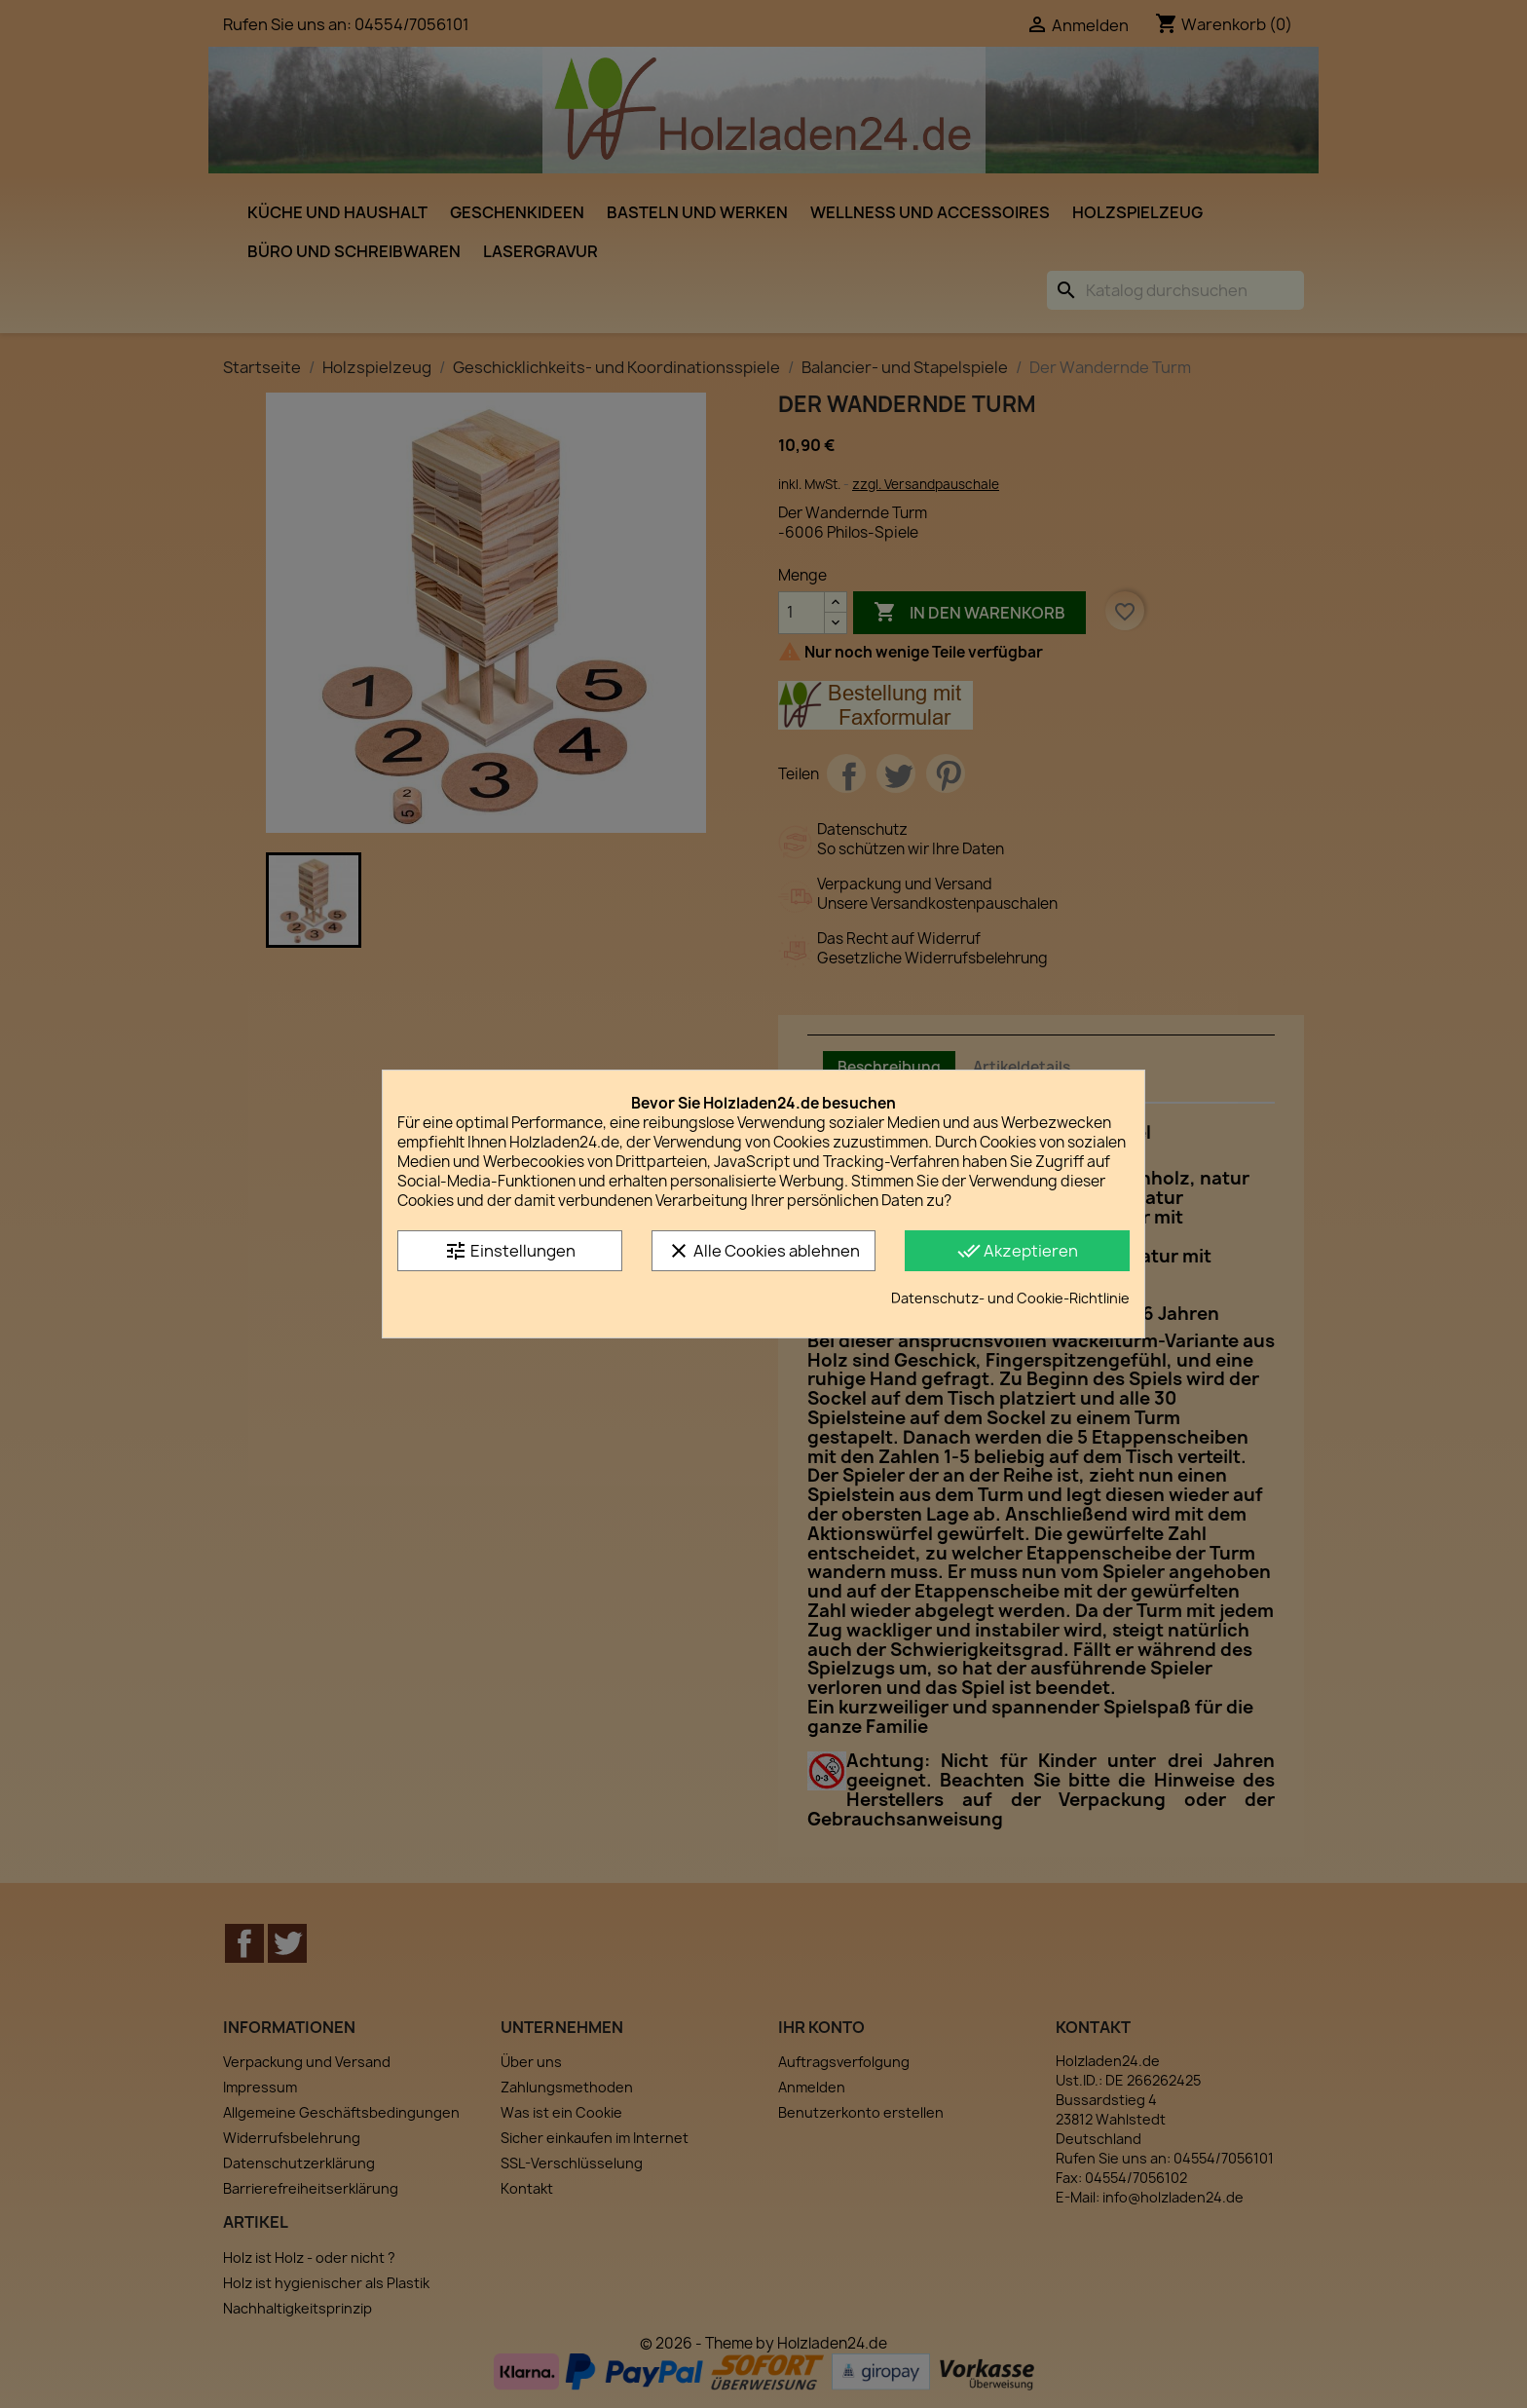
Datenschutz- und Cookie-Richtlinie (1010, 1298)
